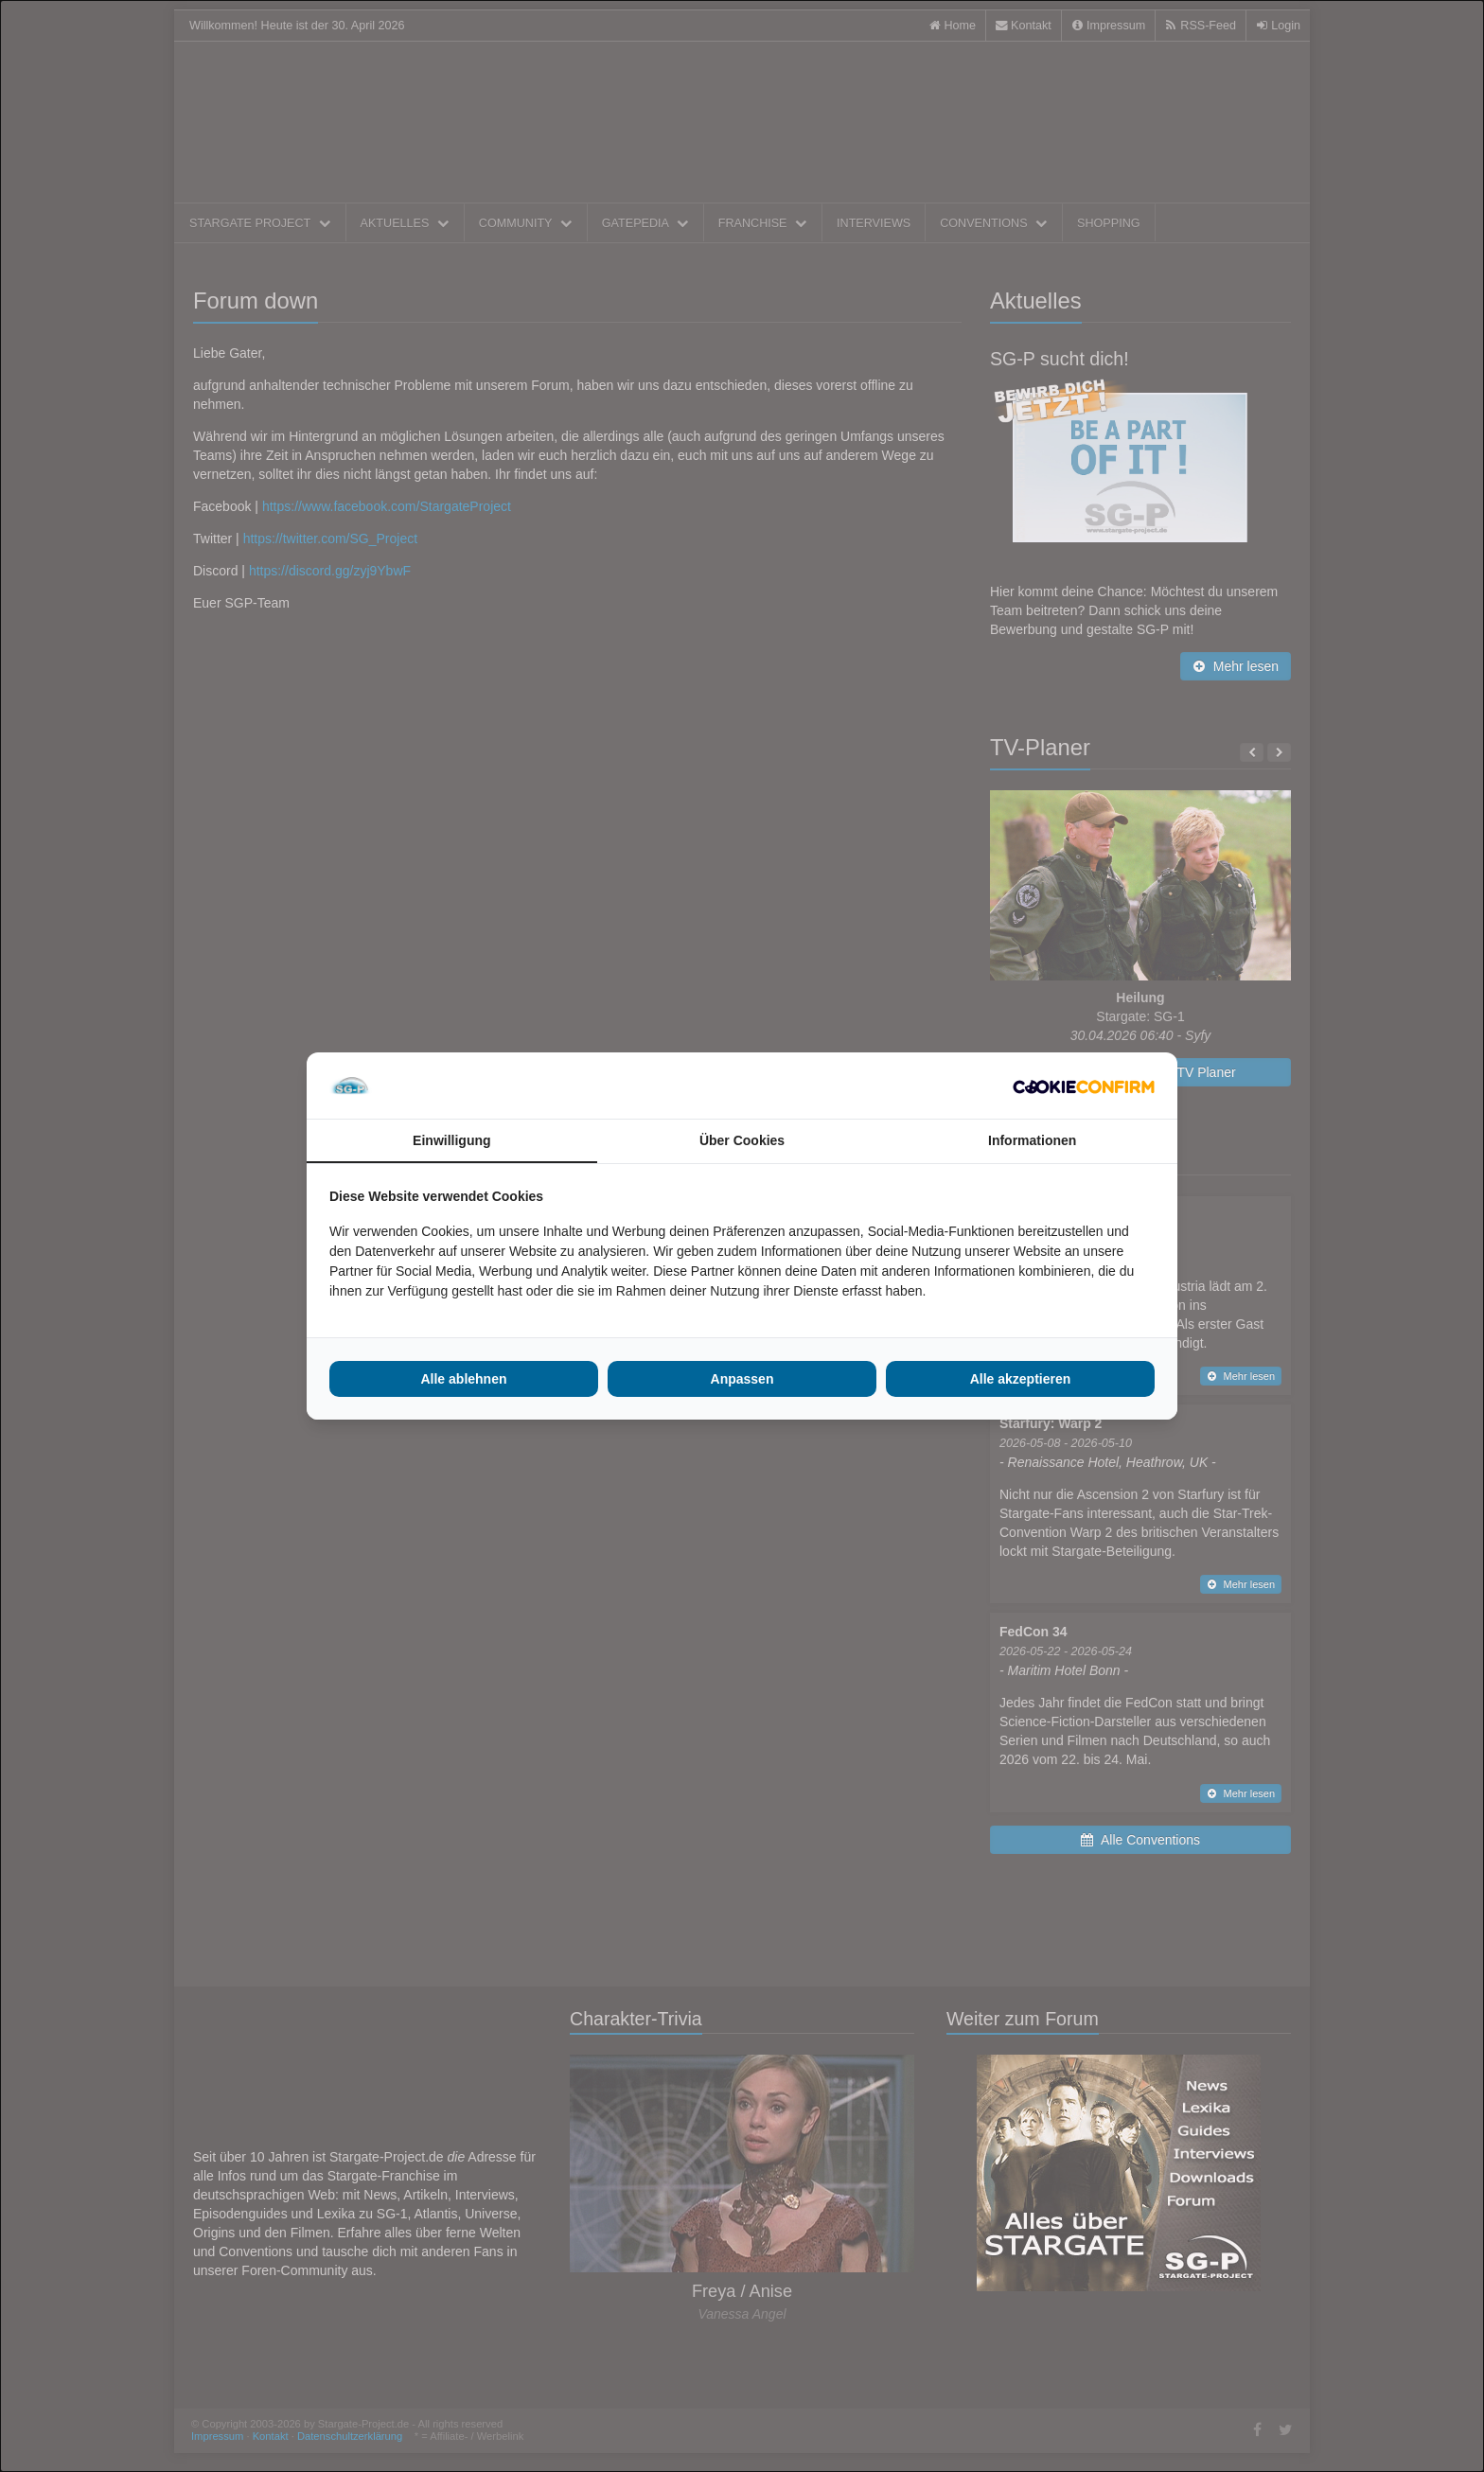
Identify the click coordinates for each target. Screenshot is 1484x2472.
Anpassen (742, 1378)
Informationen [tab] (1032, 1140)
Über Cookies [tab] (742, 1140)
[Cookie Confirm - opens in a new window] (1084, 1085)
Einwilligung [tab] (451, 1140)
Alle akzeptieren (1020, 1378)
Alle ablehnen (463, 1378)
